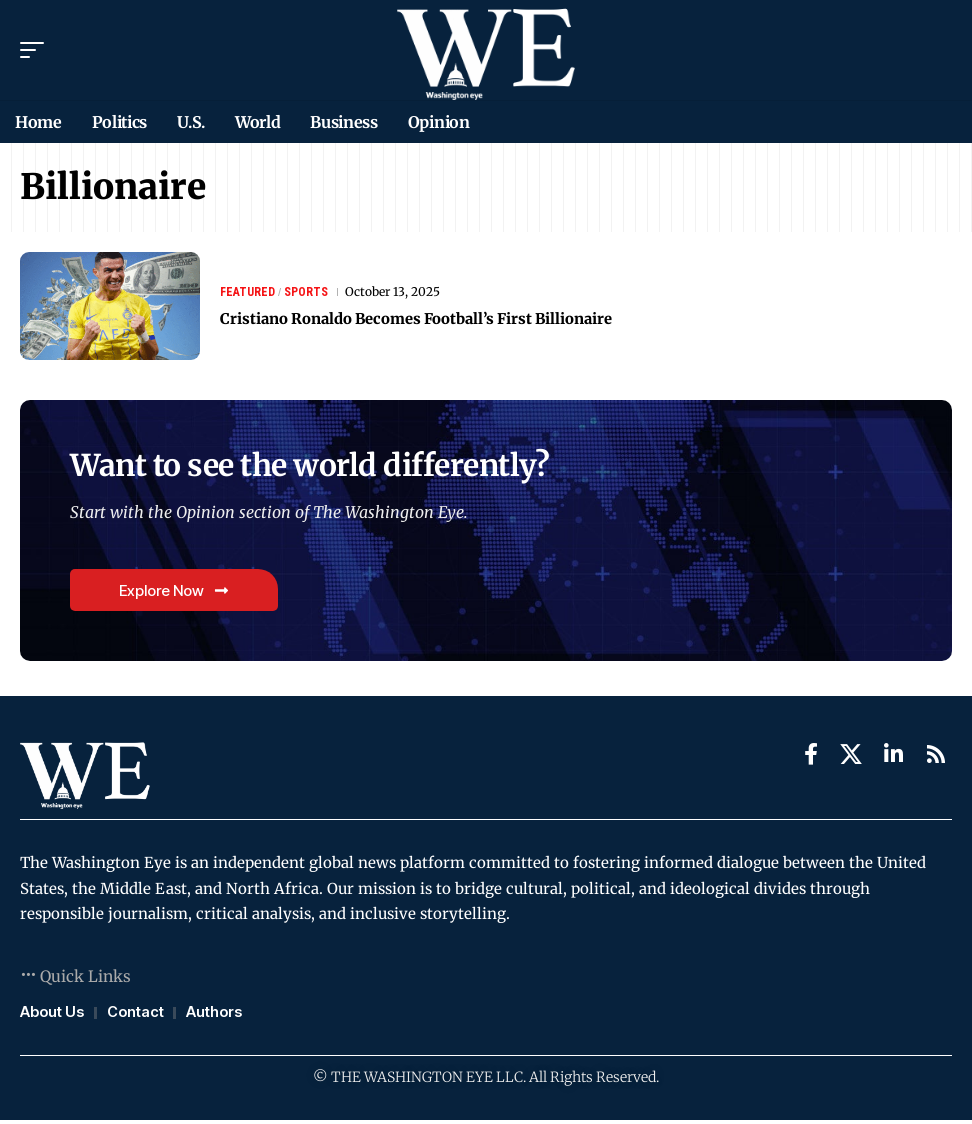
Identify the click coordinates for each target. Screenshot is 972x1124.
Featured (247, 292)
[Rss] (936, 757)
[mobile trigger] (37, 50)
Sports (306, 292)
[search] (937, 50)
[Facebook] (811, 757)
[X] (851, 757)
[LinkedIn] (893, 757)
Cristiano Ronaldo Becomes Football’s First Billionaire (449, 318)
